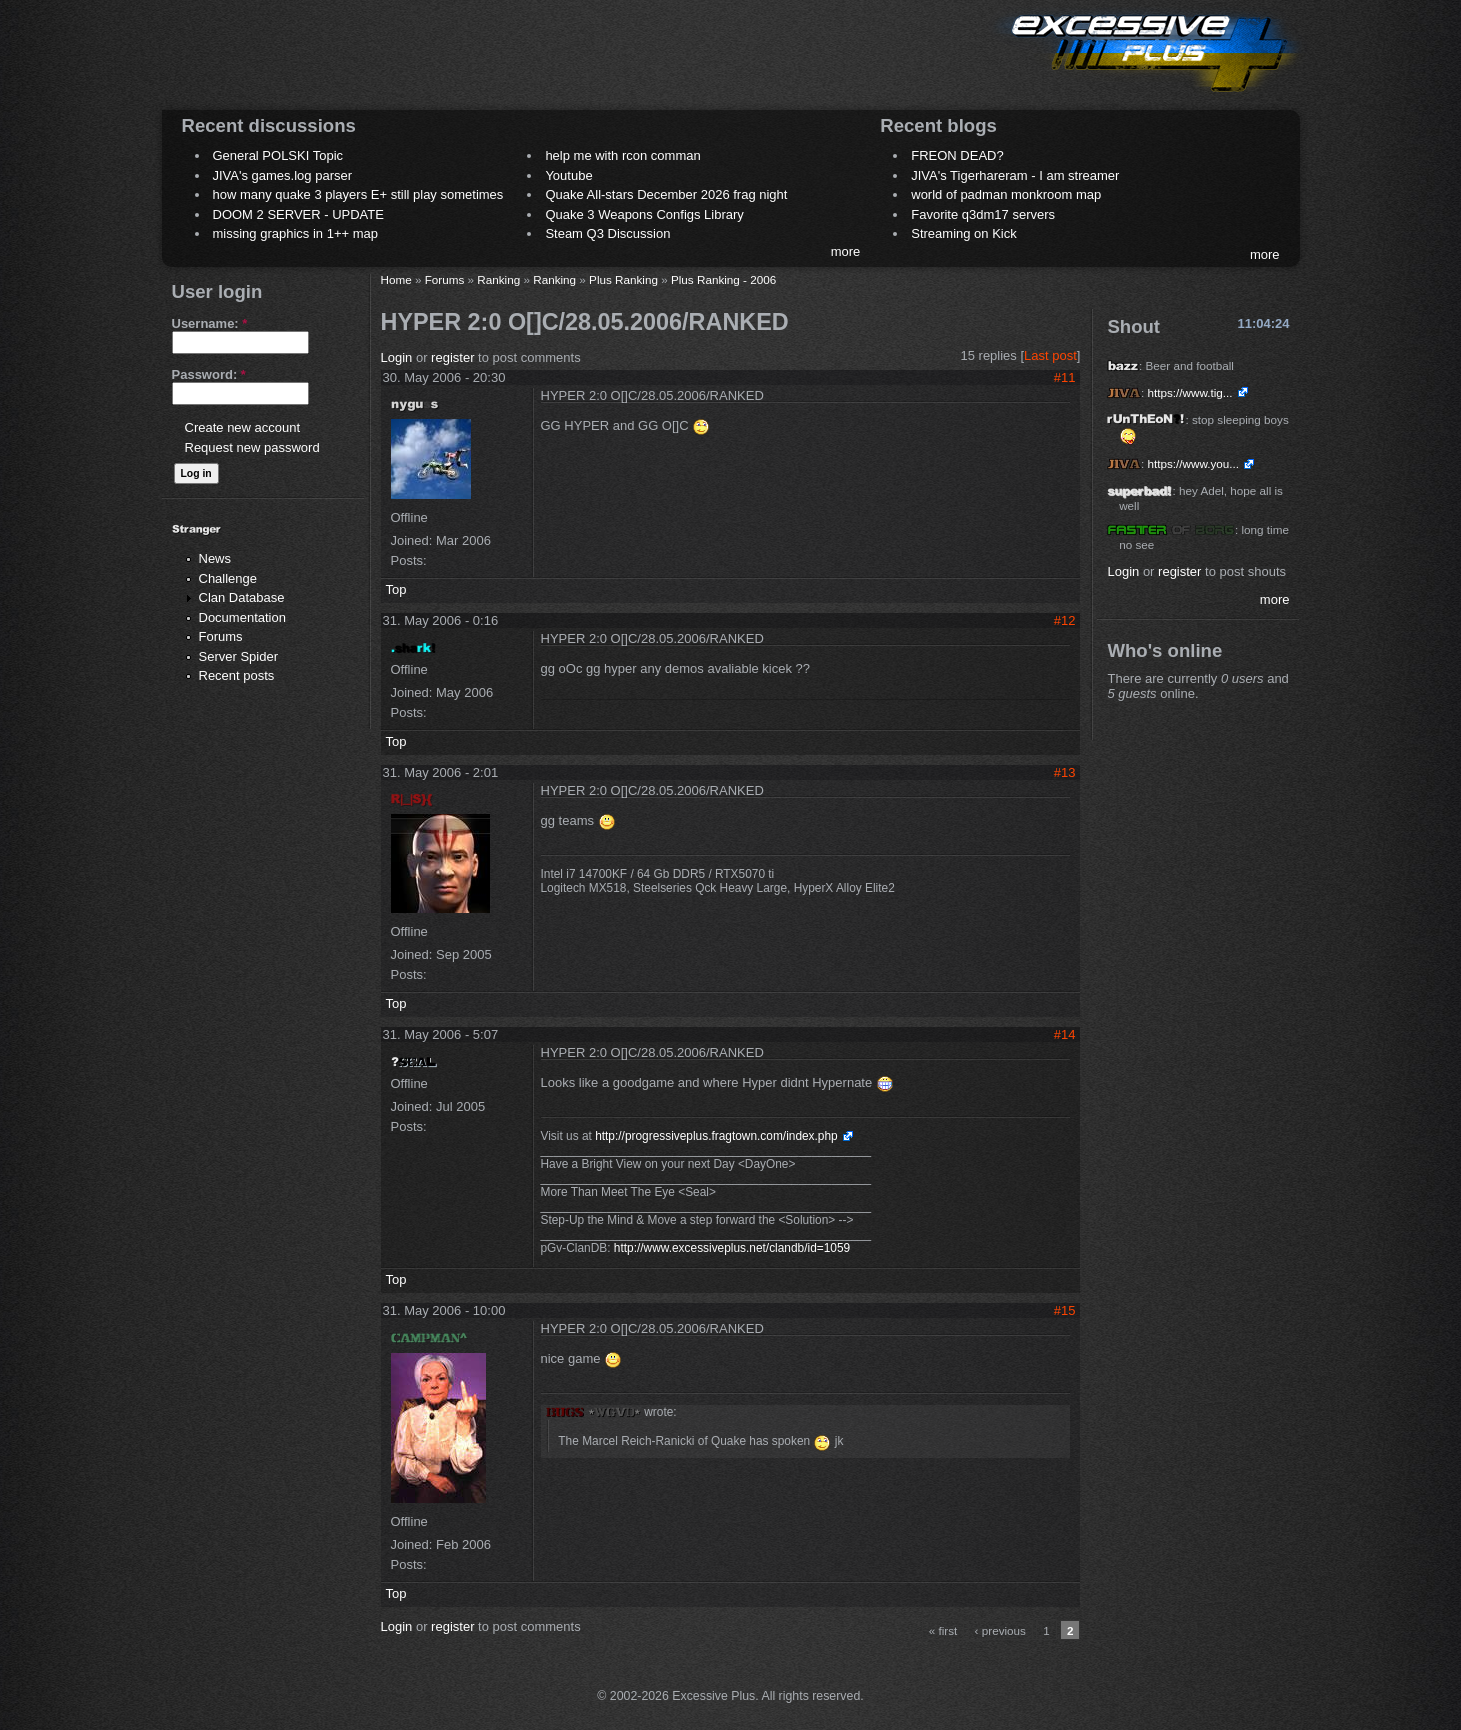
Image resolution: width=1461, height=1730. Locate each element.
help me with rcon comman (622, 155)
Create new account (243, 427)
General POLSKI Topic (278, 155)
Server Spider (238, 656)
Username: (210, 323)
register (452, 357)
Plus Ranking (623, 279)
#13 (1065, 772)
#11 (1065, 377)
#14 (1065, 1034)
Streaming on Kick (964, 233)
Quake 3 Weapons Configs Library (644, 214)
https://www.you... (1193, 463)
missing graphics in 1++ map (295, 233)
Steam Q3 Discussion (607, 233)
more (846, 251)
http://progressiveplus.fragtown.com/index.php (716, 1136)
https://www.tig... (1189, 392)
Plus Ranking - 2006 (723, 279)
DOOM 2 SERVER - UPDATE (298, 214)
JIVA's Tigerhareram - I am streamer (1015, 175)
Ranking (498, 279)
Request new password (252, 447)
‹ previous (1000, 1630)
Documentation (242, 617)
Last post (1050, 355)
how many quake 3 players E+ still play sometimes (358, 194)
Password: (209, 374)
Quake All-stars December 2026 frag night (666, 194)
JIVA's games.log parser (283, 175)
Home (396, 279)
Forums (221, 636)
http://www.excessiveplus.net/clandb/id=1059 (732, 1248)
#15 (1065, 1310)
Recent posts (237, 675)
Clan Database (242, 597)
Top (396, 589)
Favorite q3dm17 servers (983, 214)
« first (943, 1630)
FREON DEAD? (957, 155)
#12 (1065, 620)
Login (397, 357)
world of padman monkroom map (1006, 194)
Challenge (228, 578)
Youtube (568, 175)
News (215, 558)
